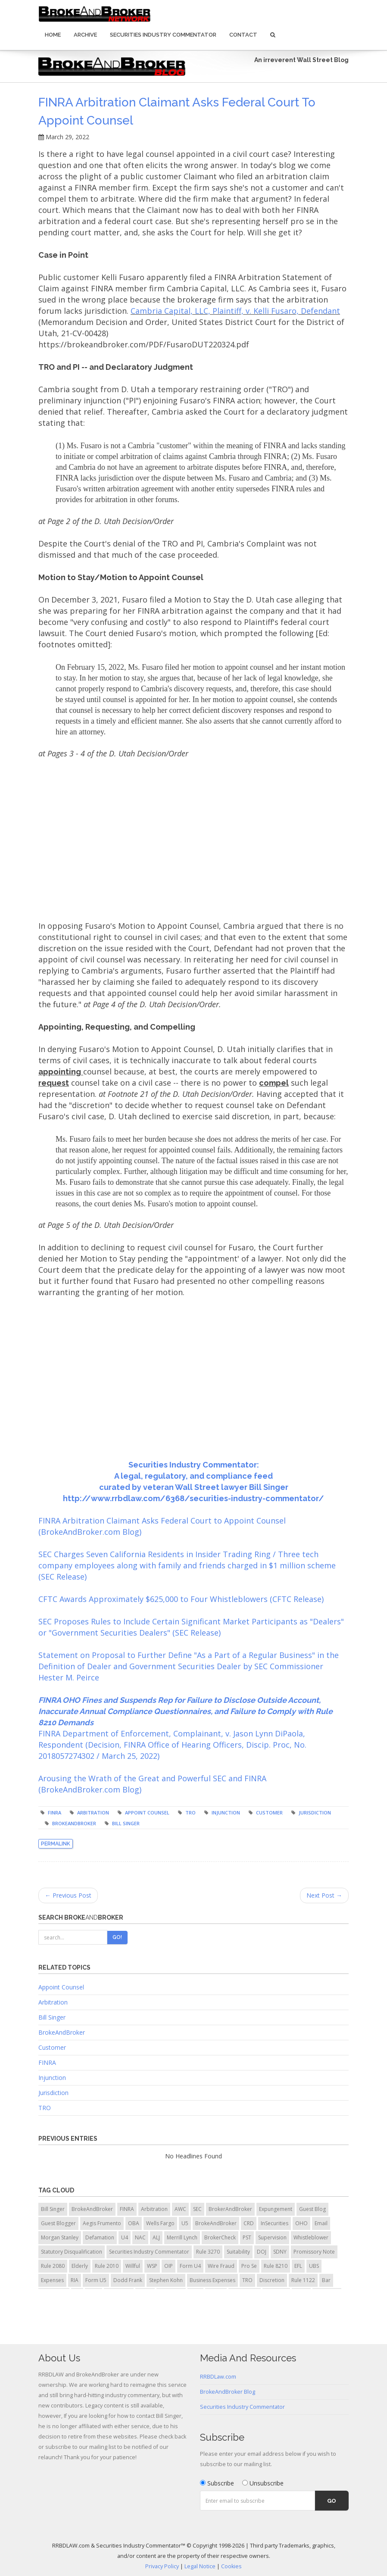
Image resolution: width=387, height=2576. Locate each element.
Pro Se (249, 2266)
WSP (152, 2266)
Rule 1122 (303, 2280)
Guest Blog (312, 2209)
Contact (243, 34)
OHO (301, 2223)
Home (53, 34)
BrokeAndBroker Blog (227, 2391)
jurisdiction (315, 1812)
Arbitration (53, 2002)
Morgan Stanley (59, 2237)
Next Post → (324, 1895)
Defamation (99, 2237)
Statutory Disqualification (71, 2251)
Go (331, 2501)
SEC (197, 2209)
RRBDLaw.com (218, 2376)
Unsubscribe (263, 2483)
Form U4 (190, 2266)
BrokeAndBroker (74, 1823)
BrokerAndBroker (230, 2209)
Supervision (272, 2237)
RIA (74, 2280)
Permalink (55, 1844)
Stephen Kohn (166, 2280)
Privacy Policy (162, 2566)
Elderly (80, 2266)
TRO (190, 1812)
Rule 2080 (53, 2266)
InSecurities (274, 2223)
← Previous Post (68, 1895)
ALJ (156, 2237)
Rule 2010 (107, 2266)
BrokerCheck (220, 2237)
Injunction (52, 2077)
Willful (132, 2266)
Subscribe (217, 2483)
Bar (326, 2280)
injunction (226, 1812)
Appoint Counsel (61, 1987)
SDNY (280, 2251)
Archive (85, 34)
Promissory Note (314, 2251)
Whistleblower (310, 2237)
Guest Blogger (58, 2223)
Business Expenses (212, 2280)
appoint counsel (147, 1812)
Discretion (271, 2280)
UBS (314, 2266)
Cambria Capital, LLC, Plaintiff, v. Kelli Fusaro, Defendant (235, 311)
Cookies (231, 2566)
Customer (269, 1812)
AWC (180, 2209)
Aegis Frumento (102, 2223)
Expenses (52, 2280)
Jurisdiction (53, 2093)
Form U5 (95, 2280)
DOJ (261, 2251)
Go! (117, 1937)
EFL (298, 2266)
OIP (168, 2266)
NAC (140, 2237)
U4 (124, 2237)
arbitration (93, 1812)
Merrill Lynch (182, 2237)
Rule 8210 (275, 2266)
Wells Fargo (160, 2223)
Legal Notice (199, 2566)
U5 (184, 2223)
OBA (133, 2223)
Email (321, 2223)
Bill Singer (126, 1823)
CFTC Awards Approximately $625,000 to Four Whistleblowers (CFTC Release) (181, 1599)
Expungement (275, 2209)
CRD (248, 2223)
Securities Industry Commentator (163, 34)
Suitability (238, 2251)
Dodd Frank (127, 2280)
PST (247, 2237)
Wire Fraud (221, 2266)
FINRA (54, 1812)
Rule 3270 (208, 2251)
